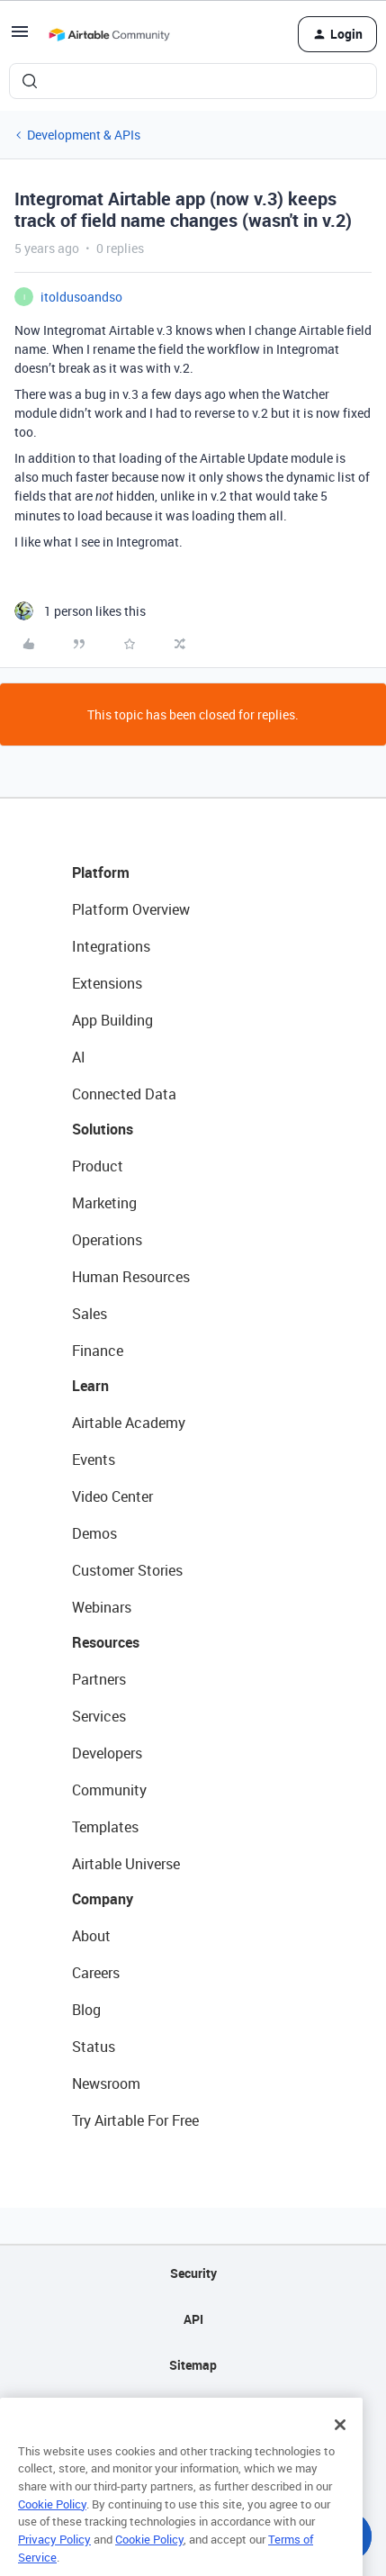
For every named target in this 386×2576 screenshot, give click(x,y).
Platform (101, 872)
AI (78, 1057)
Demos (94, 1533)
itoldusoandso (81, 296)
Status (93, 2046)
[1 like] (80, 610)
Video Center (112, 1496)
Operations (107, 1240)
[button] (20, 37)
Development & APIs (83, 134)
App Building (112, 1020)
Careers (96, 1973)
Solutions (102, 1129)
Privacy (193, 2410)
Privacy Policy (54, 2561)
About (91, 1936)
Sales (89, 1314)
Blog (86, 2010)
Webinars (101, 1607)
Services (99, 1716)
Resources (105, 1642)
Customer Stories (127, 1570)
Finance (97, 1350)
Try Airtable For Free (135, 2120)
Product (97, 1166)
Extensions (107, 983)
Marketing (104, 1203)
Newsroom (106, 2083)
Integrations (111, 946)
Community (109, 1790)
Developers (107, 1753)
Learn (90, 1386)
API (193, 2318)
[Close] (340, 2446)
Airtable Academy (128, 1423)
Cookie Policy (52, 2525)
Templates (105, 1827)
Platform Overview (131, 909)
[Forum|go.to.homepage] (109, 34)
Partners (99, 1679)
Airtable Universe (126, 1864)
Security (193, 2273)
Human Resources (131, 1277)
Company (102, 1899)
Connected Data (124, 1094)
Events (93, 1459)
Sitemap (193, 2364)
